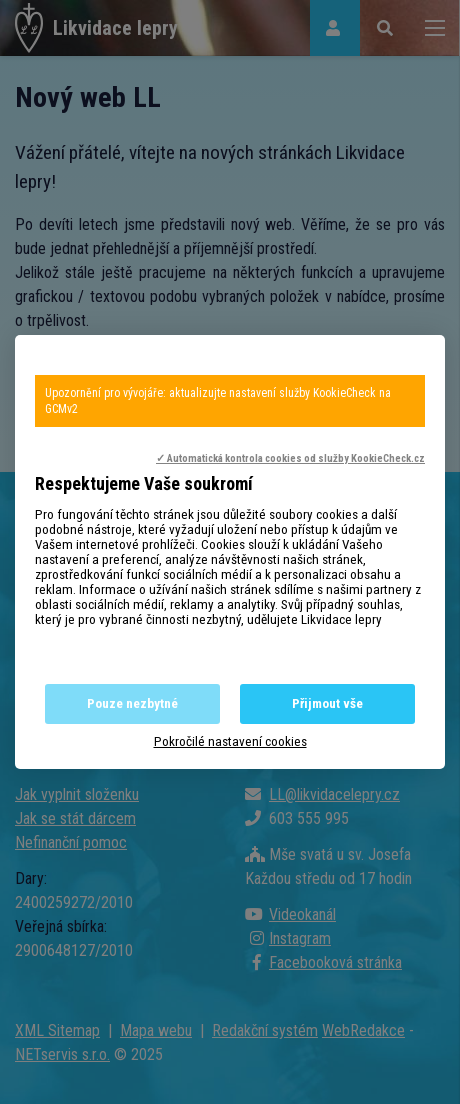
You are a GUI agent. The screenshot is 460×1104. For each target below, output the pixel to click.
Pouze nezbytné (132, 703)
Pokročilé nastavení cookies (230, 741)
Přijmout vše (327, 703)
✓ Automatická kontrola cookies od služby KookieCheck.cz (290, 458)
